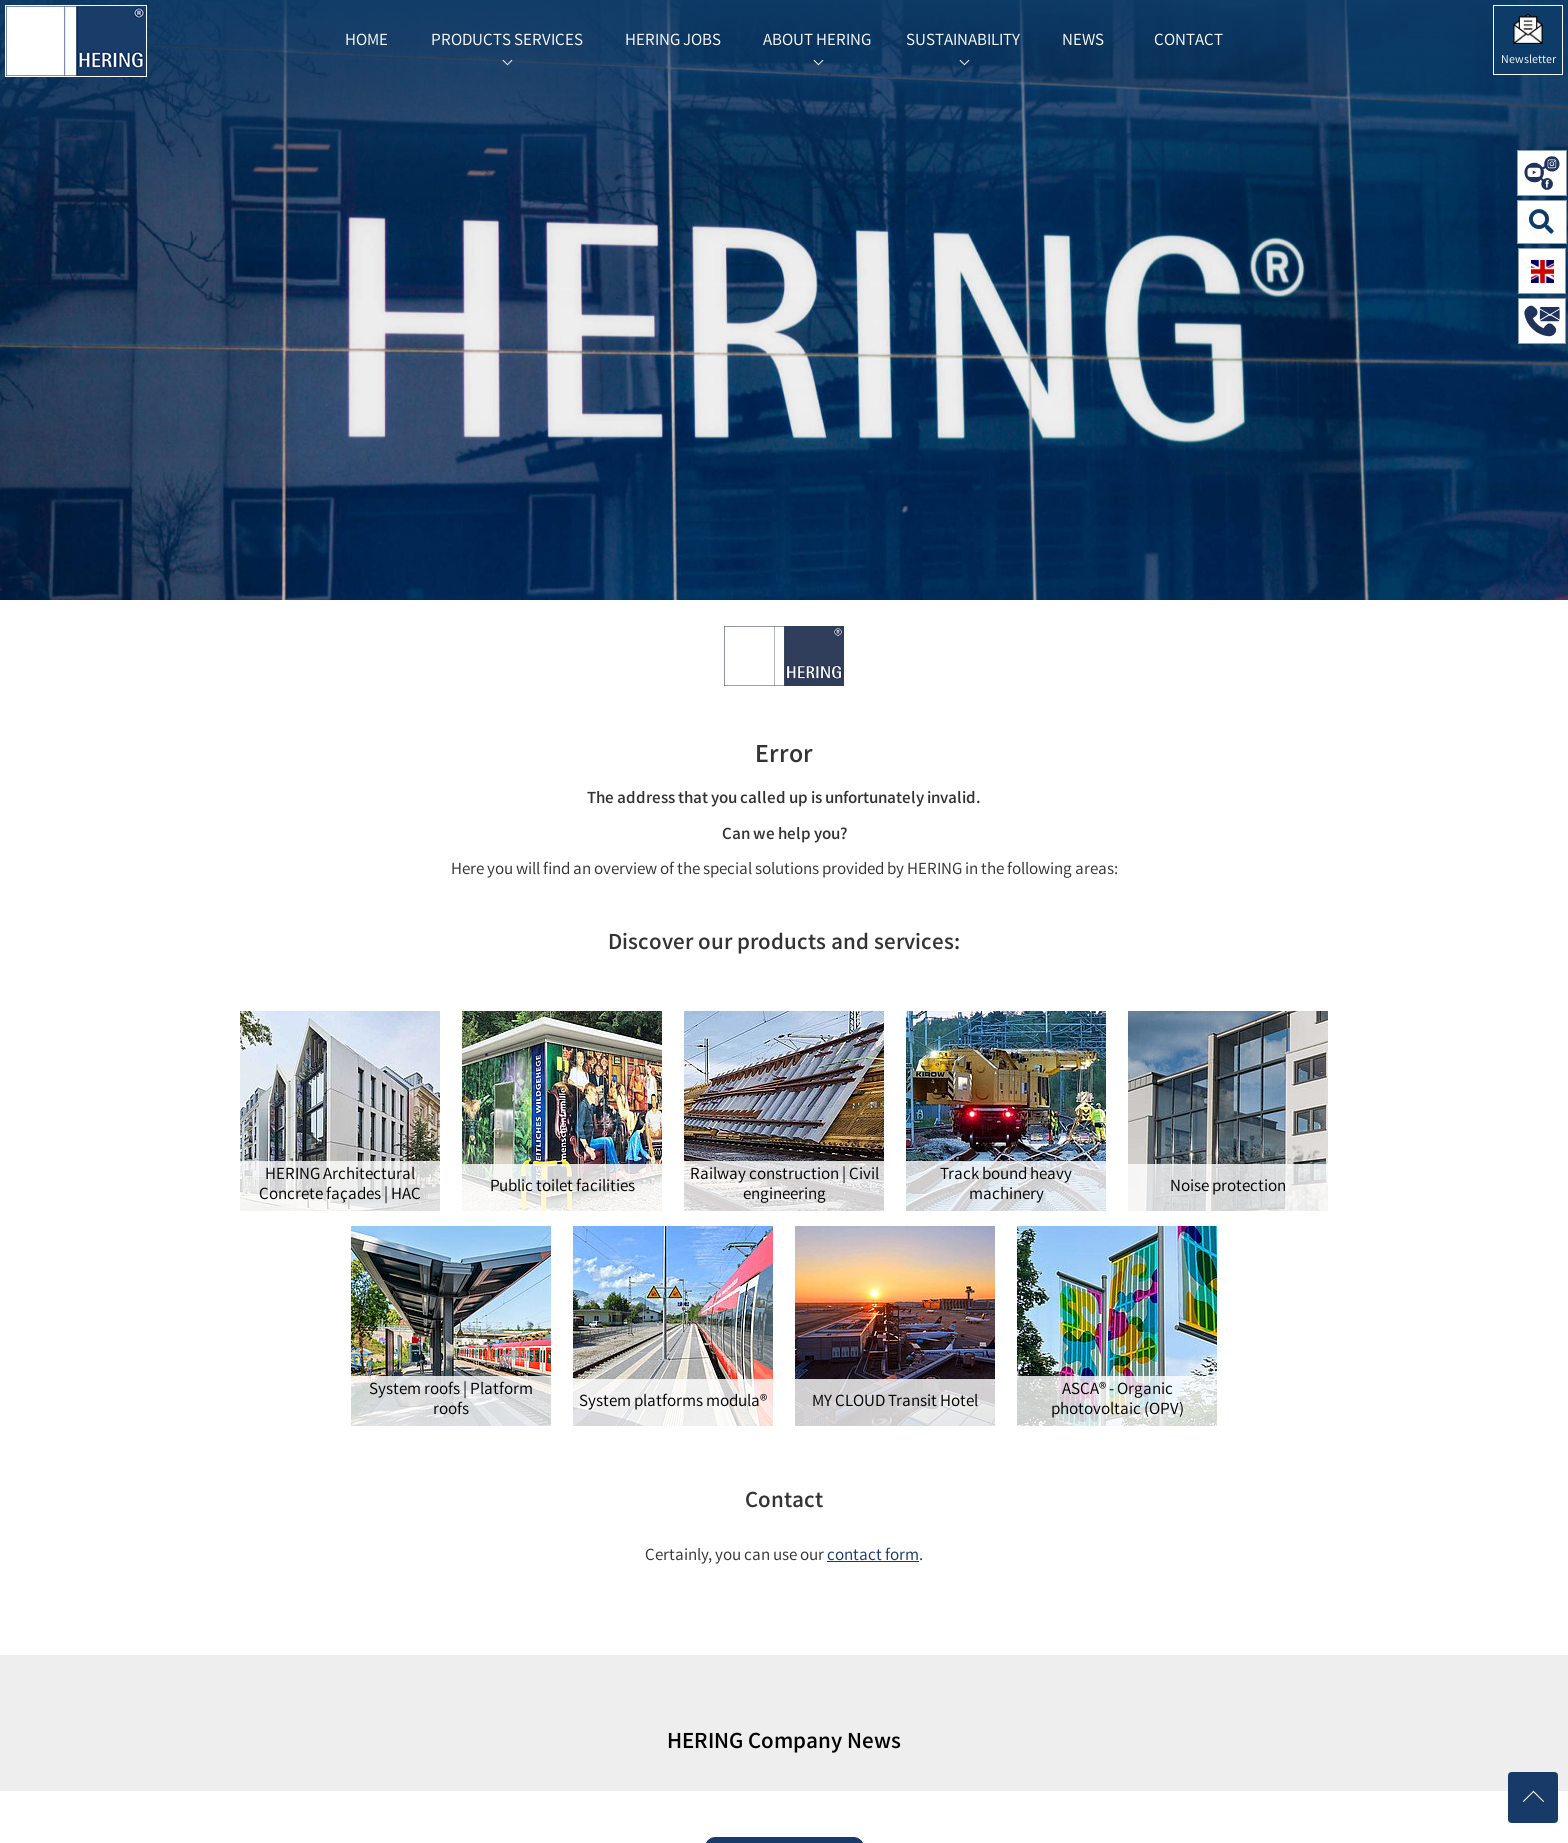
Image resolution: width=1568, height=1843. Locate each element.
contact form (873, 1556)
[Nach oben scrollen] (1533, 1797)
